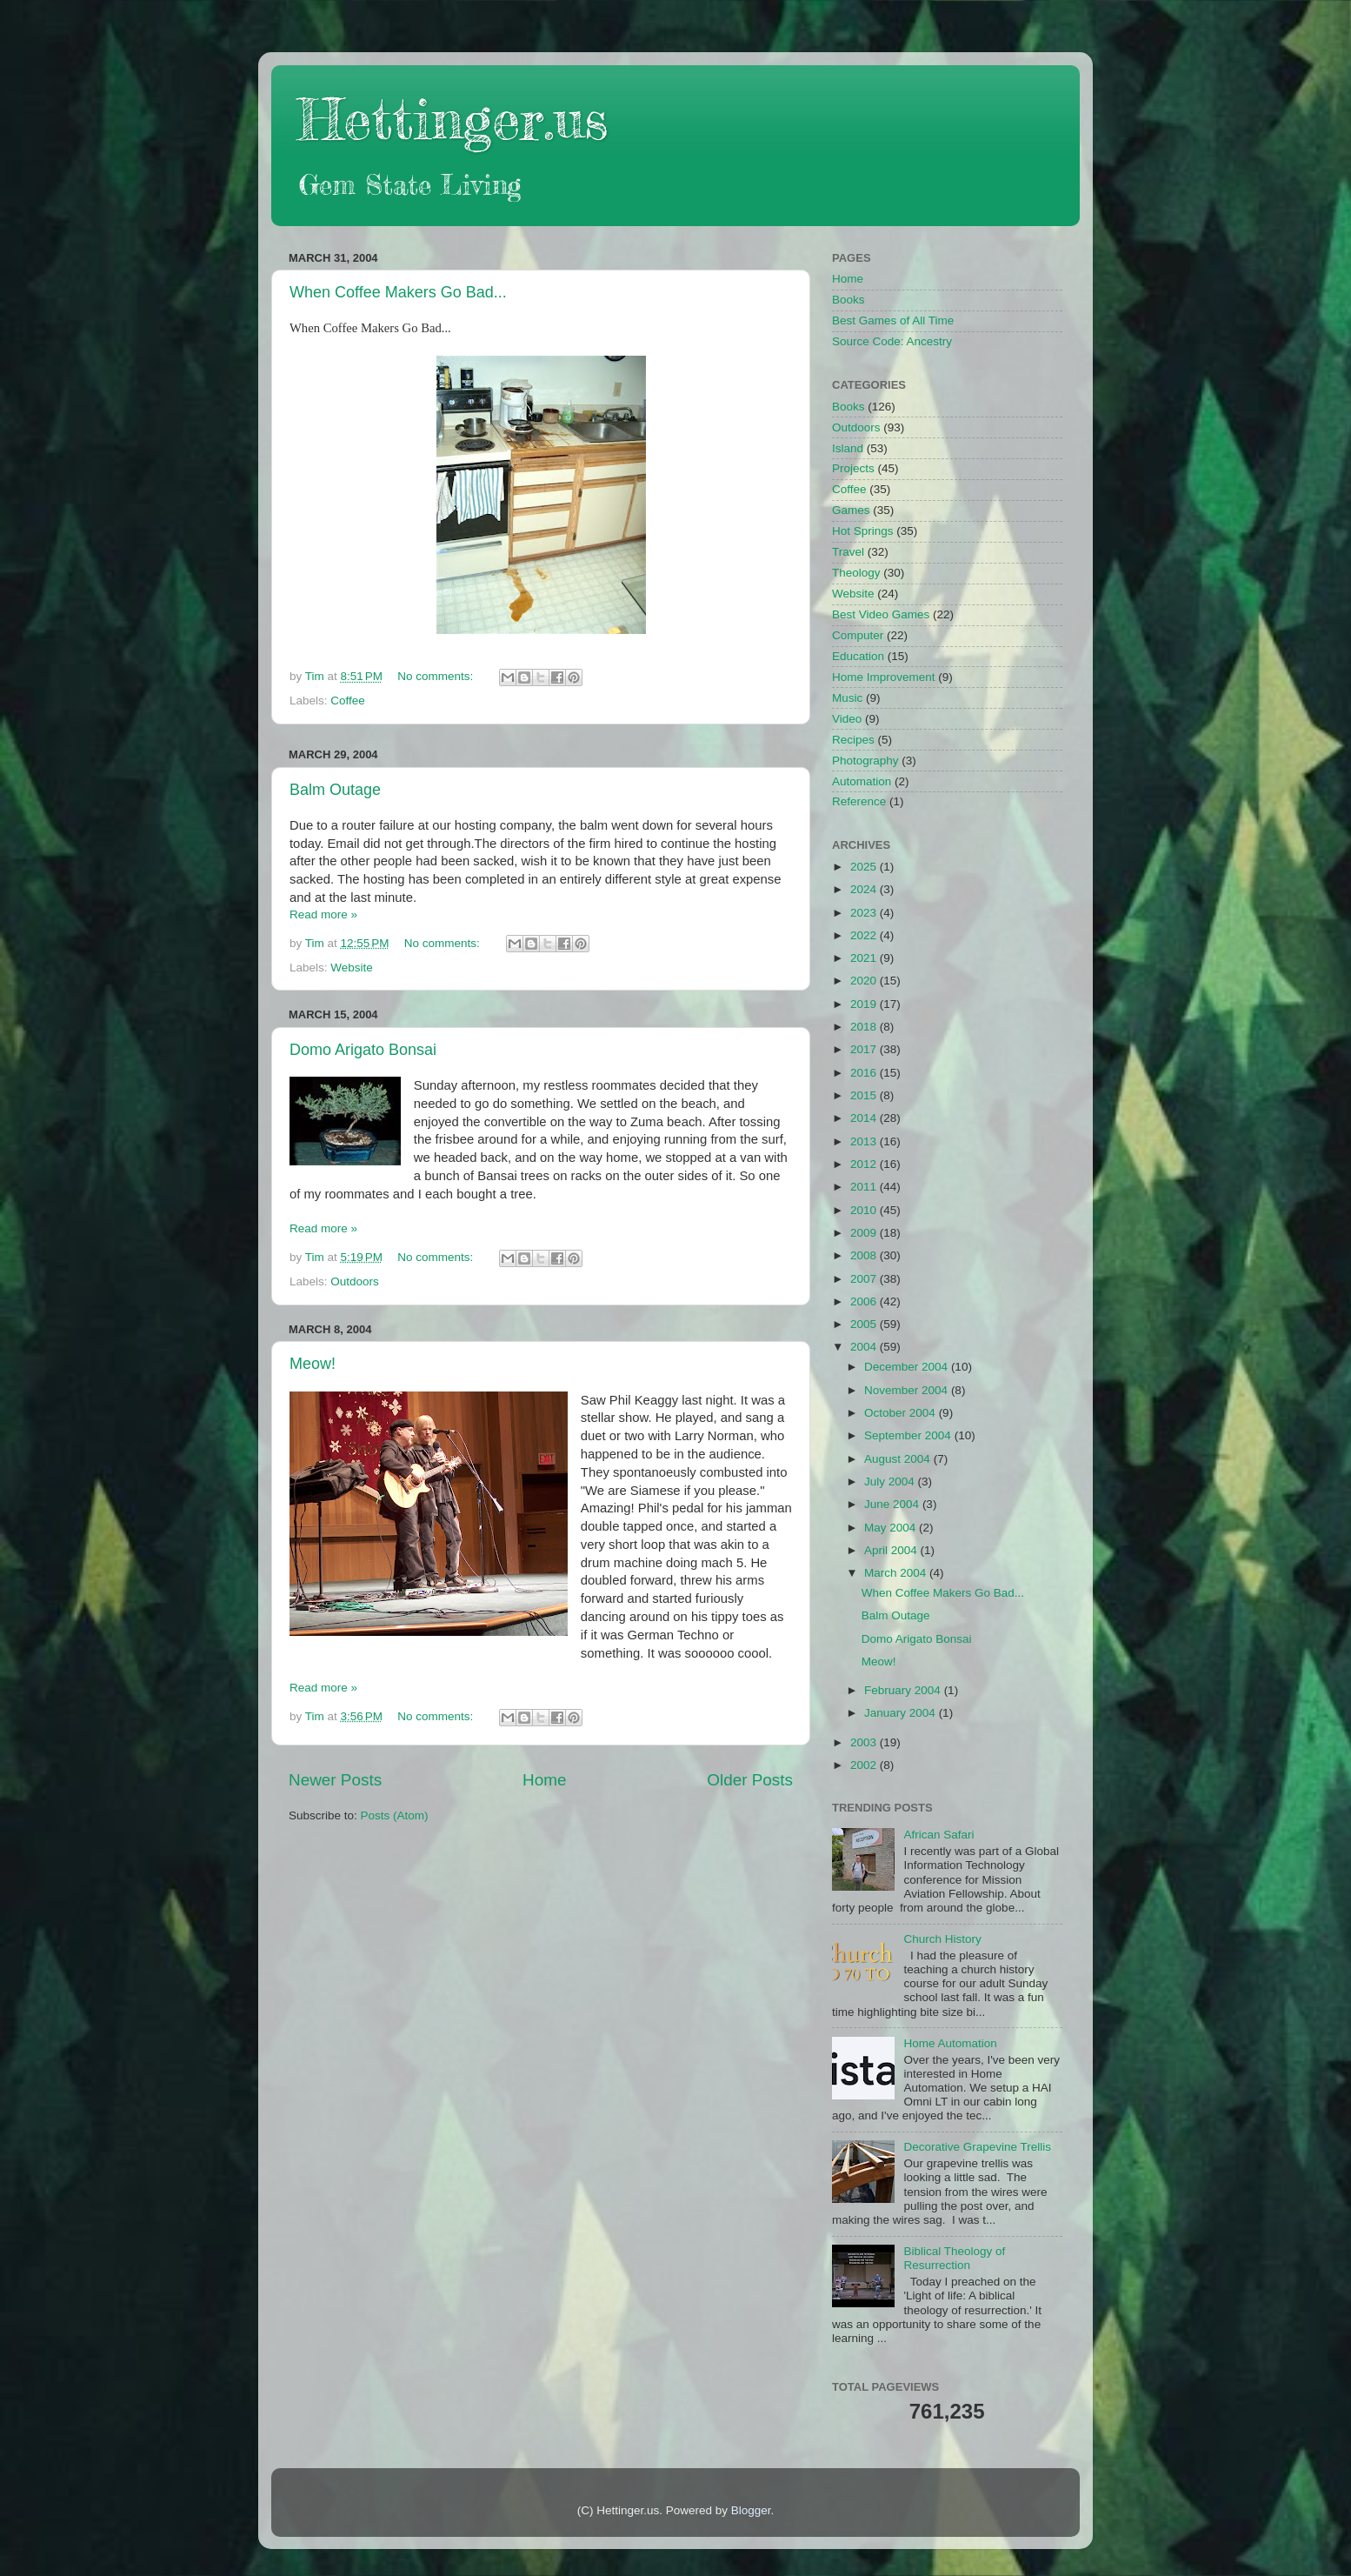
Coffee (347, 700)
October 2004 (901, 1412)
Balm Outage (335, 789)
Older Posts (750, 1780)
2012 (865, 1164)
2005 (865, 1324)
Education (858, 656)
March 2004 (896, 1572)
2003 (865, 1742)
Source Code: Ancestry (892, 341)
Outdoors (354, 1281)
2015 (865, 1095)
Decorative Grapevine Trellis (977, 2146)
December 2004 (907, 1366)
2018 (865, 1026)
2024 (865, 889)
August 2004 (899, 1458)
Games (851, 510)
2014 (865, 1117)
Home (544, 1780)
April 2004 (892, 1550)
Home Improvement (883, 677)
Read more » (323, 914)
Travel (848, 551)
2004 (865, 1346)
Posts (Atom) (395, 1815)
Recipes (853, 739)
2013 (865, 1141)
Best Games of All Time (893, 320)
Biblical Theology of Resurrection (954, 2258)
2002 (865, 1765)
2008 (865, 1255)
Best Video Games (880, 614)
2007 (865, 1278)
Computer (857, 635)
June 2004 (893, 1504)
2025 (865, 866)
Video (847, 718)
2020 (865, 980)
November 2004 (907, 1390)
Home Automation (949, 2043)
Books (848, 299)
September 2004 (909, 1435)
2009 (865, 1232)
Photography (865, 760)
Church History (942, 1938)
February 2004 (904, 1690)
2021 (865, 957)
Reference (859, 801)
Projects (853, 468)
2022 (865, 935)
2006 (865, 1301)
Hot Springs (863, 530)
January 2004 (901, 1712)
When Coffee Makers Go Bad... (398, 292)
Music (847, 697)
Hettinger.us (452, 118)
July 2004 (891, 1481)
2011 (865, 1186)
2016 (865, 1072)
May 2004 (891, 1527)
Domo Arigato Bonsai (363, 1049)
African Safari (938, 1834)
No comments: (436, 676)
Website (351, 967)
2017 (865, 1049)
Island (847, 448)
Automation (861, 781)
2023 (865, 912)
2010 (865, 1210)
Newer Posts (335, 1780)
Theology (856, 572)
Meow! (313, 1363)
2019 (865, 1004)
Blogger (751, 2510)
